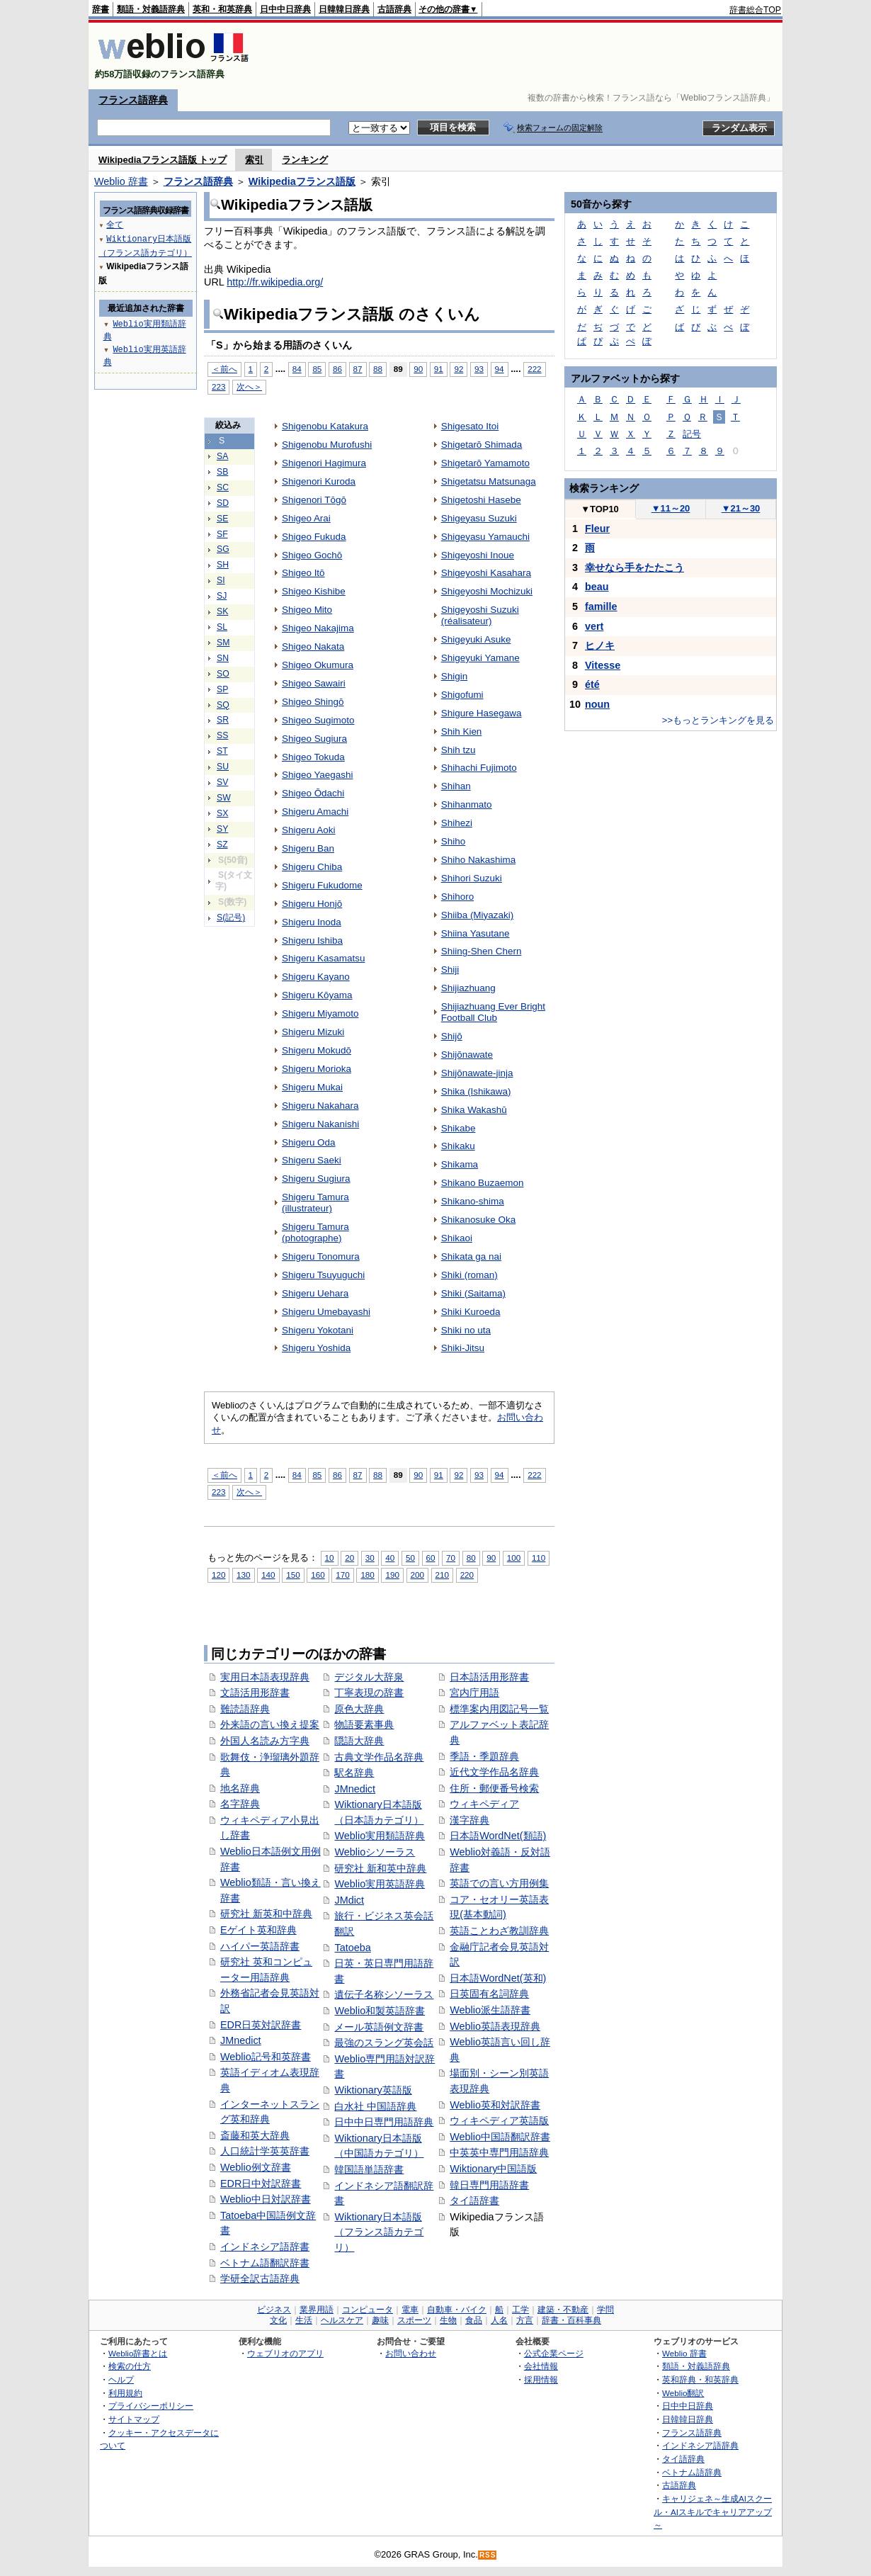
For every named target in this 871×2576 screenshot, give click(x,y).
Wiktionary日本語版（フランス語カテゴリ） (378, 2232)
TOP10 (600, 509)
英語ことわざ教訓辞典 (499, 1930)
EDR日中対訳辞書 (260, 2183)
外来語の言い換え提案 (269, 1724)
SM (223, 643)
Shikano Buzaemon (482, 1182)
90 (418, 368)
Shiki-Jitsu (462, 1348)
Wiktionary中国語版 (493, 2168)
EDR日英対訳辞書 (260, 2024)
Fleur (597, 528)
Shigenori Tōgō (314, 500)
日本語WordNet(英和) (498, 1978)
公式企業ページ (553, 2353)
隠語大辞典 (359, 1740)
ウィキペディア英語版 (499, 2120)
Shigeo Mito (307, 609)
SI (221, 580)
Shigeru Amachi (315, 811)
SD (223, 503)
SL (222, 627)
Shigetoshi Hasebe (481, 500)
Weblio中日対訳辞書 (265, 2199)
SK (222, 611)
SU (223, 767)
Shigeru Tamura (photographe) (315, 1232)
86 (337, 368)
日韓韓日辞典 (344, 9)
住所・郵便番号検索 (494, 1788)
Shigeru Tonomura (321, 1256)
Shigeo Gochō (312, 555)
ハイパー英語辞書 (260, 1946)
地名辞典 (240, 1788)
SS (222, 735)
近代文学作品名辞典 (494, 1772)
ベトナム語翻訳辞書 (264, 2263)
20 (349, 1557)
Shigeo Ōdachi (313, 793)
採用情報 (541, 2379)
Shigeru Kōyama (317, 995)
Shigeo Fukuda (314, 536)
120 (218, 1574)
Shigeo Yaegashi (317, 774)
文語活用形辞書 (255, 1692)
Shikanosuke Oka (478, 1219)
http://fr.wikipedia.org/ (275, 282)
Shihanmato (466, 804)
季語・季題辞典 (484, 1756)
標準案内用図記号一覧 (499, 1708)
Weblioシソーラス (374, 1852)
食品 (473, 2320)
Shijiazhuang (468, 988)
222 (534, 368)
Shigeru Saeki (311, 1160)
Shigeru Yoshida (316, 1348)
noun (597, 704)
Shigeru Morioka (316, 1068)
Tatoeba (352, 1947)
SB (222, 472)
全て (114, 224)
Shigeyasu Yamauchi (485, 536)
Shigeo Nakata (313, 646)
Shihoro (457, 896)
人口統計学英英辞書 (264, 2151)
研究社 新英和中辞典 (266, 1913)
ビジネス (274, 2309)
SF (222, 534)
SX (222, 813)
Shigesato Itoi (470, 426)
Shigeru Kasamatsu (323, 958)
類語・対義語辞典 (151, 9)
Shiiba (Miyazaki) (477, 915)
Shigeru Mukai (312, 1087)
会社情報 (541, 2366)
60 (431, 1557)
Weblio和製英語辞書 (379, 2010)
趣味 (380, 2320)
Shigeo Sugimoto (318, 720)
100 (513, 1557)
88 (377, 368)
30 (370, 1557)
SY (222, 829)
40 (389, 1557)
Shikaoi (456, 1238)
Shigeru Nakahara (320, 1105)
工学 (520, 2309)
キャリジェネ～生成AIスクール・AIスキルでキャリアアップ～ (713, 2511)
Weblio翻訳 (683, 2392)
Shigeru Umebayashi (326, 1311)
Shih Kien (461, 731)
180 (367, 1574)
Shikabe (458, 1128)
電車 (410, 2309)
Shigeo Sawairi (314, 683)
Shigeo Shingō (313, 701)
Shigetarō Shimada (481, 444)
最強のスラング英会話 (383, 2042)
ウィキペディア (484, 1803)
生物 (448, 2320)
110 (538, 1557)
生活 (303, 2320)
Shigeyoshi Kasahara (486, 572)
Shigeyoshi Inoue (477, 555)
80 (471, 1557)
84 (297, 368)
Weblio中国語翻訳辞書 (500, 2136)
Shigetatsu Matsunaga (488, 481)
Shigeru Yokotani (317, 1330)
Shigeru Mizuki (313, 1032)
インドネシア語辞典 (700, 2445)
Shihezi (456, 823)
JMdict (349, 1900)
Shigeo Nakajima (318, 628)
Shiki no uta (466, 1330)
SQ (223, 705)
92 (458, 368)
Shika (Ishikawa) (476, 1091)
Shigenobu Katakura (325, 426)
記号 (692, 434)
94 (499, 368)
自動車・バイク (456, 2309)
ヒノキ (600, 645)
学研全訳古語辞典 (260, 2278)
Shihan (456, 786)
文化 (278, 2320)
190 (392, 1574)
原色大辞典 (359, 1708)
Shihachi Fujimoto (479, 767)
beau (597, 586)
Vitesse (602, 665)
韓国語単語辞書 (369, 2169)
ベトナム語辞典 (692, 2472)
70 (450, 1557)
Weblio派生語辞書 (490, 2010)
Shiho (453, 841)
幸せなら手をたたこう (634, 567)
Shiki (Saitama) (473, 1293)
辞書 (100, 9)
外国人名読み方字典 (264, 1740)
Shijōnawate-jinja (477, 1073)
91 (438, 368)
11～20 (670, 508)
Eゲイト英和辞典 (258, 1930)
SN (223, 658)
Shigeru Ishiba (312, 940)
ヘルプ (121, 2379)
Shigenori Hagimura (324, 463)
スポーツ (414, 2320)
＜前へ (224, 368)
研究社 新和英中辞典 (380, 1868)
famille (601, 606)
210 (442, 1574)
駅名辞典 (354, 1772)
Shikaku (458, 1146)
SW (224, 798)
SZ (222, 844)
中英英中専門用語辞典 (499, 2152)
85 (316, 368)
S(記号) (231, 917)
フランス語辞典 (133, 100)
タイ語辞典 (683, 2458)
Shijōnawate (467, 1054)
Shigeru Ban (308, 848)
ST (222, 751)
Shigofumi (462, 694)
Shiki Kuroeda (471, 1311)
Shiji (450, 969)
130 (243, 1574)
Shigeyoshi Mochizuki (487, 591)
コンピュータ (367, 2309)
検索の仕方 (129, 2366)
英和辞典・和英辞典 (700, 2379)
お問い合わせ (410, 2353)
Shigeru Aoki (309, 830)
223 (218, 386)
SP (222, 689)
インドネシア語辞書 (264, 2246)
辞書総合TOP (755, 10)
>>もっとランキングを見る (718, 720)
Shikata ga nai (471, 1256)
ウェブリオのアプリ (285, 2353)
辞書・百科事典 (571, 2320)
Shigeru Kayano (316, 976)
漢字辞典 (469, 1820)
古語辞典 (394, 9)
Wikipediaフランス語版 (302, 181)
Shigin (454, 676)
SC (223, 487)
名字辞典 (240, 1803)
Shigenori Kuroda (318, 481)
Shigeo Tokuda (313, 757)
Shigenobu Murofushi (327, 444)
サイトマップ (133, 2419)
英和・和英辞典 (222, 9)
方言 (524, 2320)
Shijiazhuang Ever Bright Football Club (493, 1012)
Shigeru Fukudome (322, 885)
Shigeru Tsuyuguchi (323, 1275)
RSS (487, 2555)
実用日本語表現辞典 (264, 1677)
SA (222, 456)
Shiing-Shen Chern (481, 951)
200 (417, 1574)
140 (268, 1574)
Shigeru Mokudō (316, 1050)
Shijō (451, 1036)
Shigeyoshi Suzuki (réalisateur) (480, 615)
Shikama (459, 1164)
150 (293, 1574)
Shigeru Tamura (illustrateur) (315, 1203)
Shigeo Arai (306, 518)
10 (329, 1557)
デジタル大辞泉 (369, 1677)
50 (410, 1557)
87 (358, 368)
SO (223, 674)
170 (342, 1574)
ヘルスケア (342, 2320)
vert (594, 626)
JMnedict (240, 2040)
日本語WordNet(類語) (498, 1835)
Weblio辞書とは (137, 2353)
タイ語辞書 (474, 2200)
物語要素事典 (364, 1724)
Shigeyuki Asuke (476, 639)
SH (223, 565)
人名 (499, 2320)
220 (467, 1574)
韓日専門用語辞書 (489, 2185)
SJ (222, 596)
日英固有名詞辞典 (489, 1993)
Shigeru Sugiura (316, 1178)
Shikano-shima (472, 1201)
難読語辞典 (245, 1708)
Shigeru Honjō (312, 903)
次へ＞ (249, 386)
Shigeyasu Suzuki (479, 518)
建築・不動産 (562, 2309)
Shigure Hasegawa (481, 713)
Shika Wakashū (474, 1110)
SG (223, 549)
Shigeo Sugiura (314, 738)
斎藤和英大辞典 (255, 2135)
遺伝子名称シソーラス (383, 1994)
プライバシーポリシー (150, 2405)
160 (317, 1574)
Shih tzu (458, 750)
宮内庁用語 (474, 1692)
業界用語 (317, 2309)
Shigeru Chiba (312, 867)
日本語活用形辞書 (489, 1677)
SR (223, 720)
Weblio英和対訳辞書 (495, 2105)
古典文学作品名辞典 (378, 1757)
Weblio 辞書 (121, 181)
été (592, 684)
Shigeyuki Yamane (480, 658)
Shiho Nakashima (478, 859)
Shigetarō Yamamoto (485, 463)
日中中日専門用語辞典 (383, 2122)
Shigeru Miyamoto (320, 1013)
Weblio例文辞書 (255, 2167)
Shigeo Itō (303, 572)
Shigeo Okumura (317, 665)
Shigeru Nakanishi (320, 1124)
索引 (254, 159)
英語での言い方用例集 (499, 1883)
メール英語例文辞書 (378, 2027)
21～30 (741, 508)
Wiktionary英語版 (372, 2090)
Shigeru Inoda (311, 922)
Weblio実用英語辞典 (379, 1883)
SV (222, 782)
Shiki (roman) (469, 1275)
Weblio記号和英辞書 (265, 2056)
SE (222, 519)
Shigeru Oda (309, 1142)
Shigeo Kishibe (314, 591)
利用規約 (125, 2392)
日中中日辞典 (285, 9)
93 (479, 368)
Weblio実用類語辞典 (379, 1835)
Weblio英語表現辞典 (495, 2026)
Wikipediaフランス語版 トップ (162, 159)
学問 (605, 2309)
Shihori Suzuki (471, 878)
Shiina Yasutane (475, 933)
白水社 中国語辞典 (375, 2106)
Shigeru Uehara (315, 1293)
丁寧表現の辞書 (369, 1692)
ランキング (305, 159)
